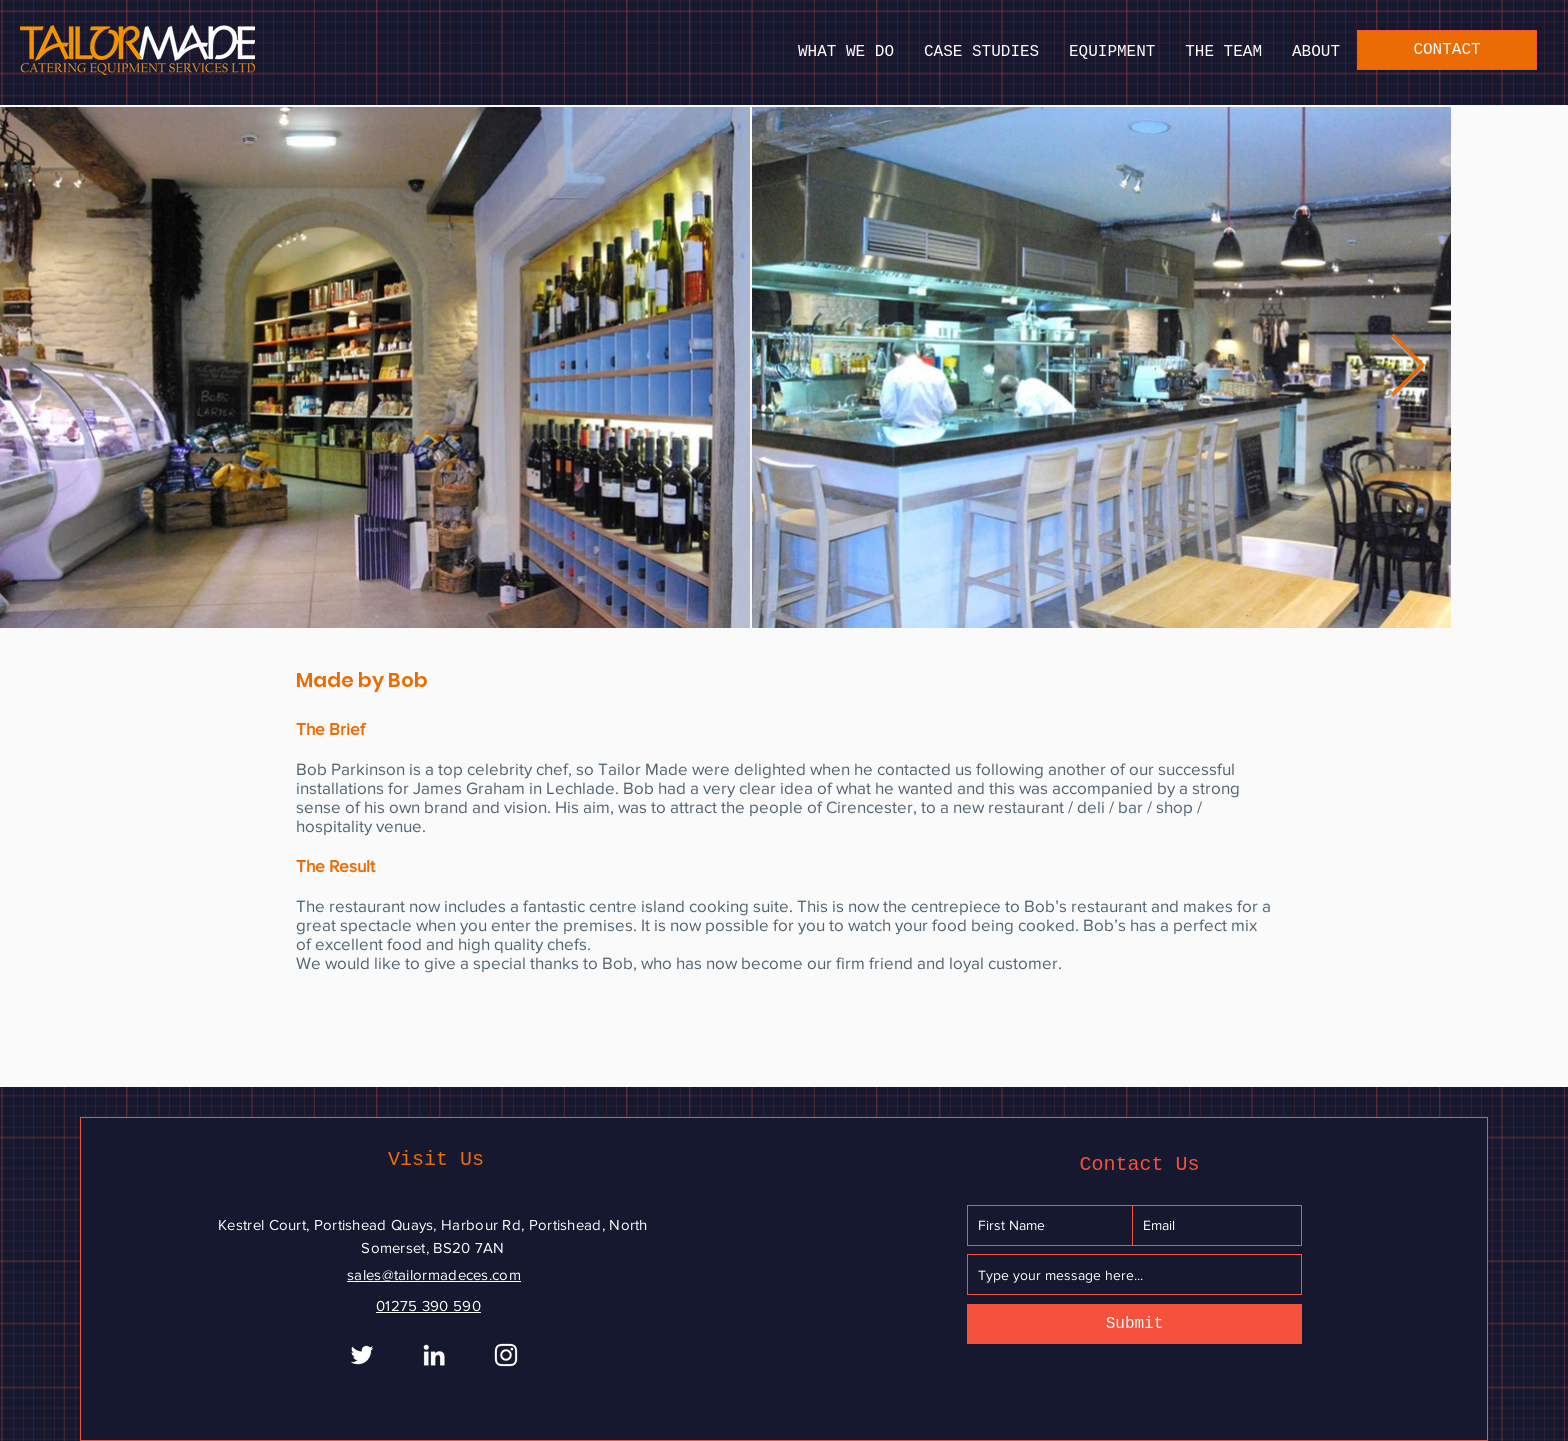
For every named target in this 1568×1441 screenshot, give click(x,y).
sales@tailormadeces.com (434, 1274)
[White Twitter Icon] (362, 1355)
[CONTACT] (1447, 50)
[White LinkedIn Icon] (434, 1355)
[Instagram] (506, 1355)
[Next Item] (1407, 368)
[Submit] (1134, 1324)
